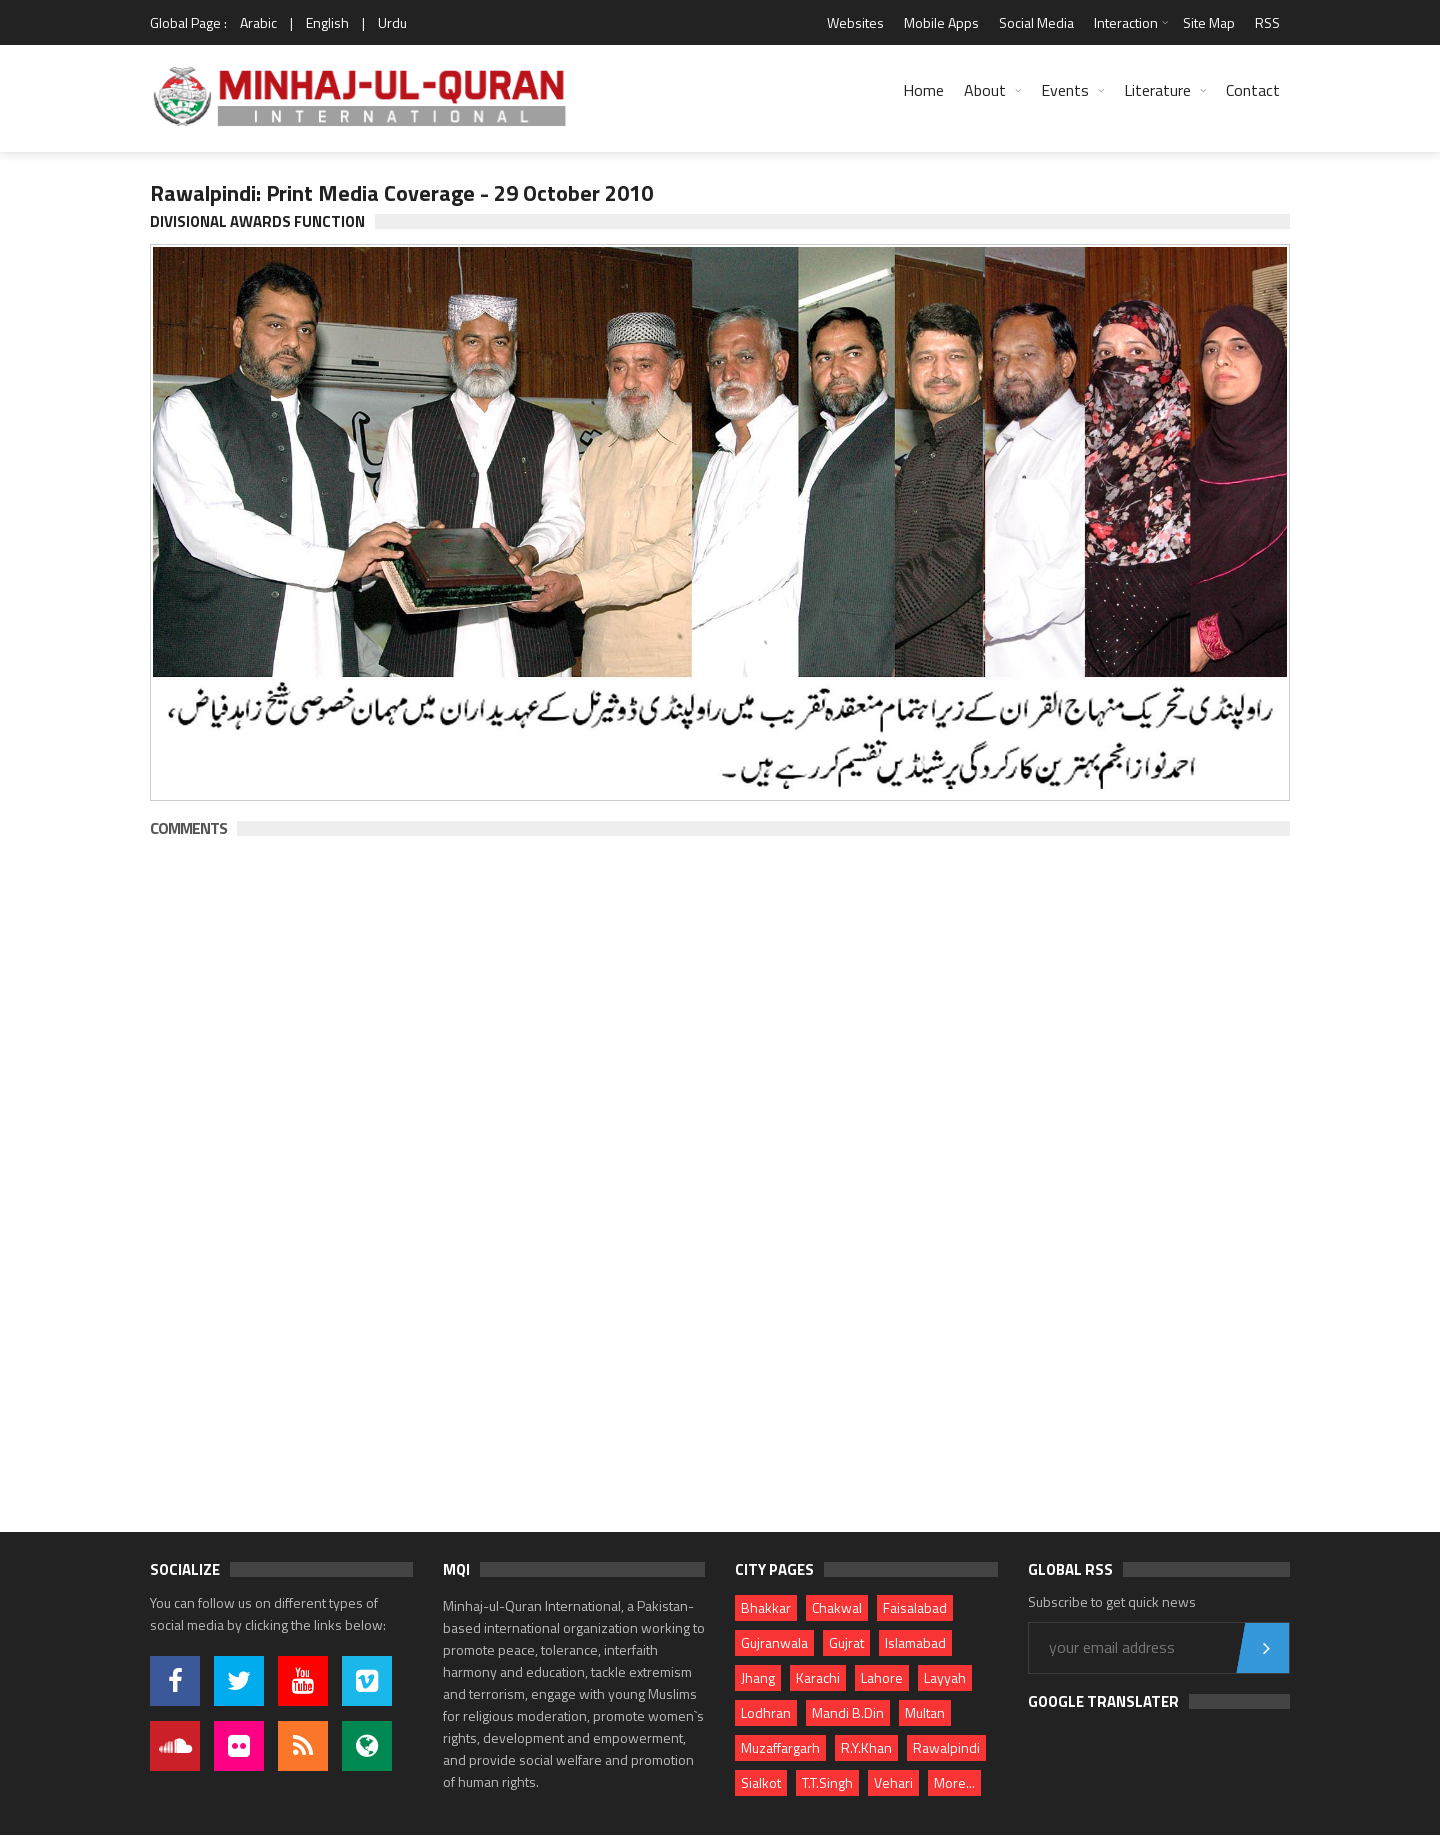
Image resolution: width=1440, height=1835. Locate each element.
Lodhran (766, 1712)
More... (954, 1782)
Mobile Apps (941, 22)
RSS (1267, 22)
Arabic (258, 22)
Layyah (945, 1677)
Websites (855, 22)
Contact (1253, 90)
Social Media (1036, 22)
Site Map (1209, 22)
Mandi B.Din (848, 1712)
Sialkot (761, 1782)
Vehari (893, 1782)
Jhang (758, 1677)
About (985, 90)
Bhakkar (766, 1607)
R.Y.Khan (866, 1747)
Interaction (1126, 22)
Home (923, 90)
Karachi (818, 1677)
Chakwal (837, 1607)
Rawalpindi (946, 1747)
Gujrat (846, 1642)
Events (1065, 90)
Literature (1157, 90)
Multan (925, 1712)
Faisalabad (915, 1607)
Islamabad (915, 1642)
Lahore (882, 1677)
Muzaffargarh (780, 1747)
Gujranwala (774, 1642)
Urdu (392, 22)
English (327, 22)
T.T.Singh (827, 1782)
